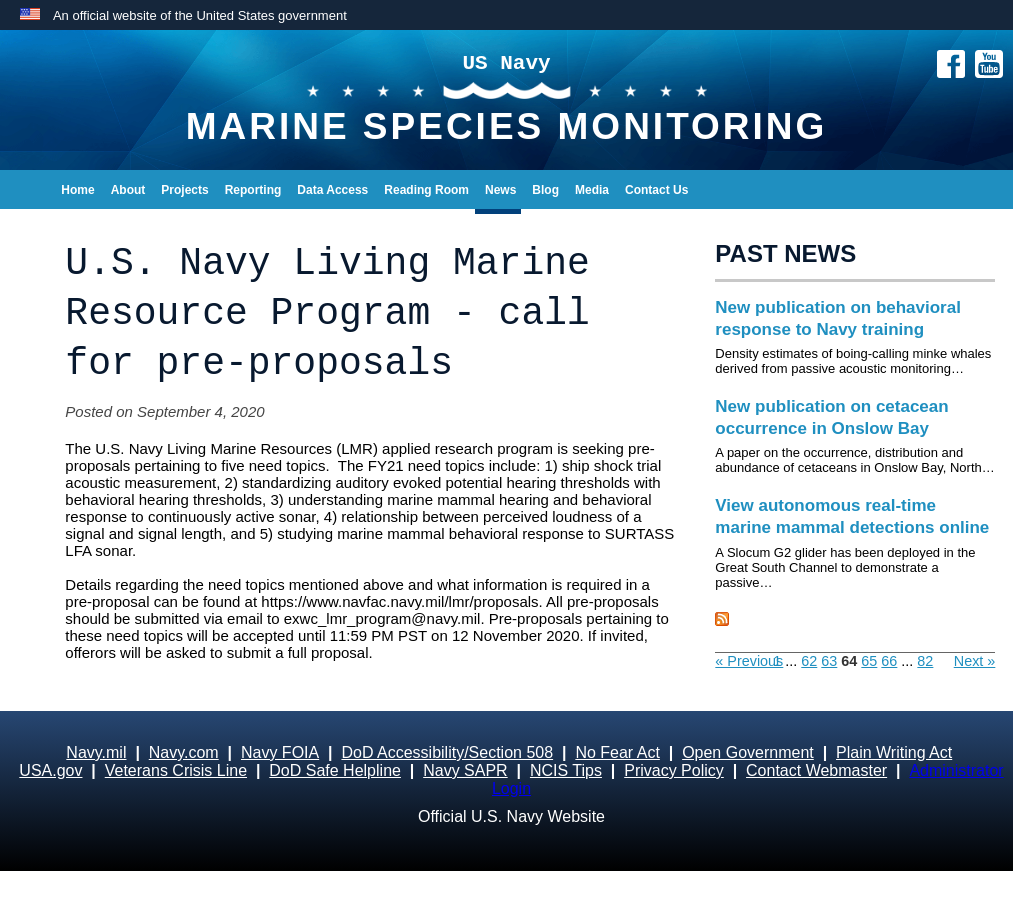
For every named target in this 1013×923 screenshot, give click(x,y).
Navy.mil (96, 752)
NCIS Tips (566, 770)
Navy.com (184, 752)
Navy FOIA (280, 752)
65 (869, 661)
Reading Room (426, 190)
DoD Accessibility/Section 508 (447, 752)
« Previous (749, 661)
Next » (975, 661)
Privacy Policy (674, 770)
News (500, 190)
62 (809, 661)
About (128, 190)
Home (77, 190)
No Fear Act (617, 752)
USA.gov (50, 770)
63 (829, 661)
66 (889, 661)
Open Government (748, 752)
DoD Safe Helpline (335, 770)
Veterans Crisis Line (176, 770)
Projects (184, 190)
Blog (545, 190)
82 (925, 661)
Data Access (332, 190)
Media (592, 190)
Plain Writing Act (894, 752)
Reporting (253, 190)
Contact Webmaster (816, 770)
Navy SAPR (465, 770)
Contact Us (656, 190)
